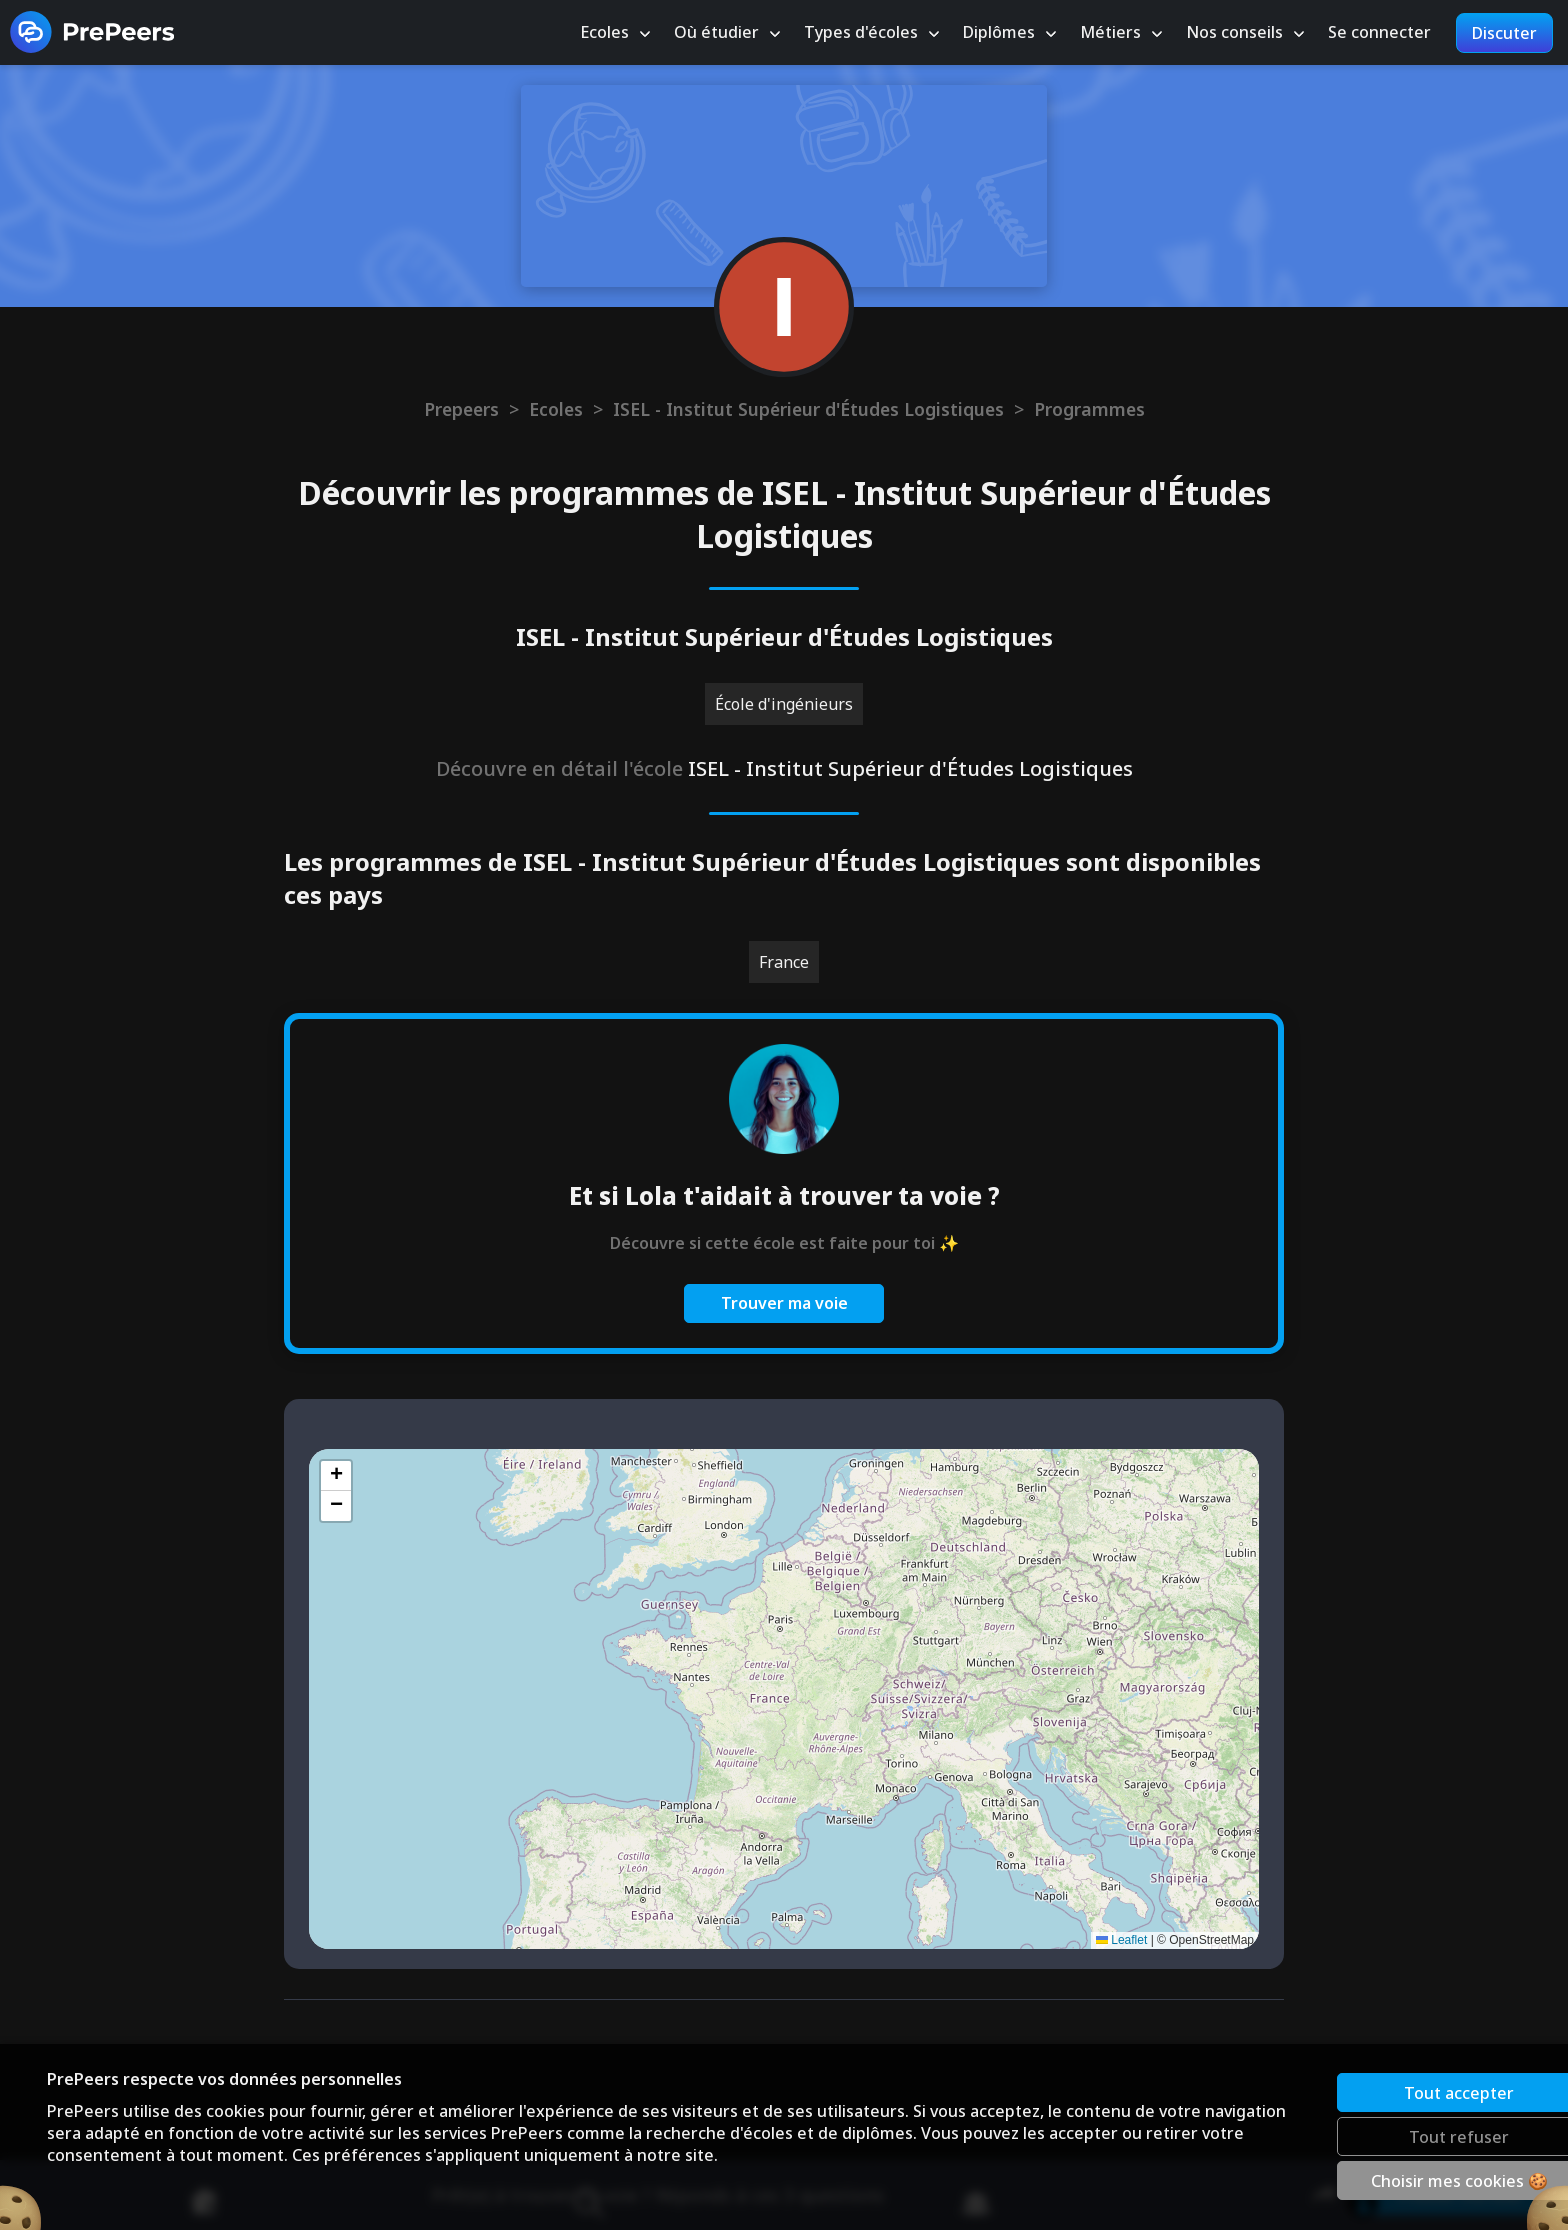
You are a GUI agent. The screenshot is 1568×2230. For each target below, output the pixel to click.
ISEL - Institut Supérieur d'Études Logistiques (808, 409)
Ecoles (556, 409)
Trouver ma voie (784, 1303)
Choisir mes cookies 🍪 (1390, 2180)
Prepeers (461, 409)
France (784, 962)
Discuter (1504, 33)
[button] (336, 1476)
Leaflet (1121, 1940)
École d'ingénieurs (784, 704)
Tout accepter (1390, 2092)
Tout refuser (1390, 2136)
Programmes (1089, 409)
